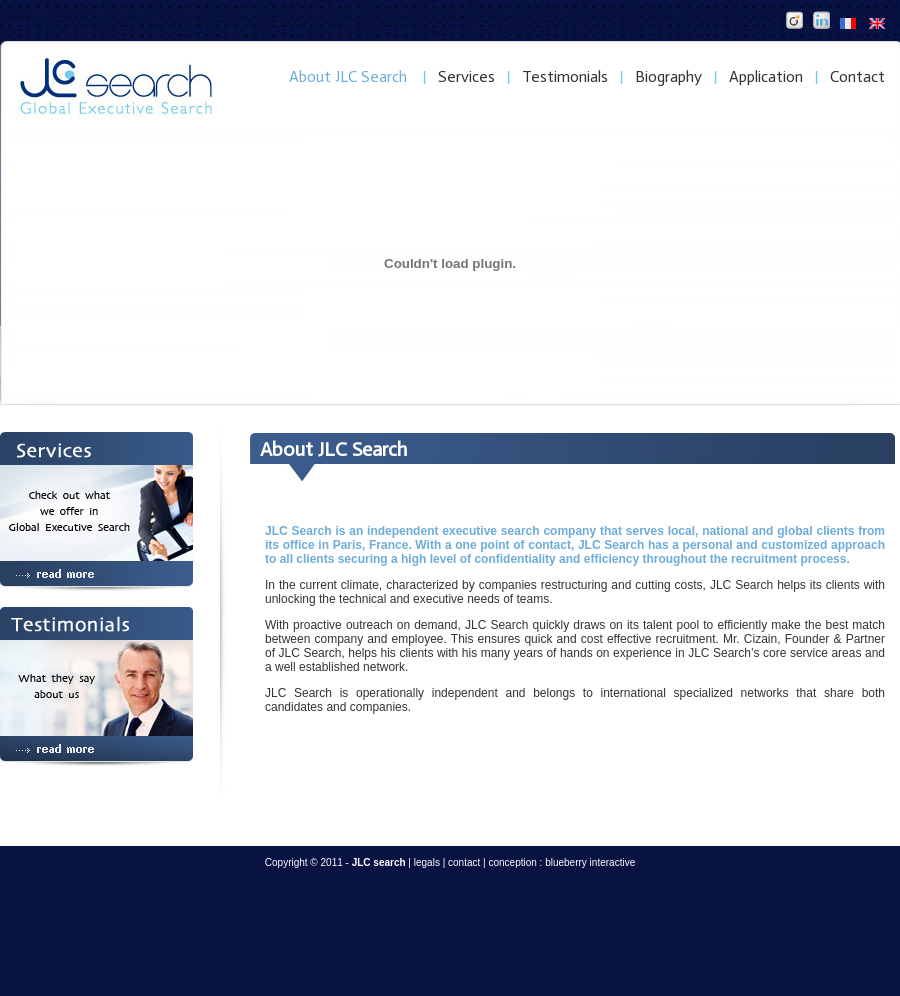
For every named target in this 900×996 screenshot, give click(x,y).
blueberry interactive (590, 862)
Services (466, 76)
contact (464, 862)
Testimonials (565, 76)
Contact (857, 76)
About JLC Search (348, 76)
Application (766, 76)
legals (427, 862)
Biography (668, 76)
